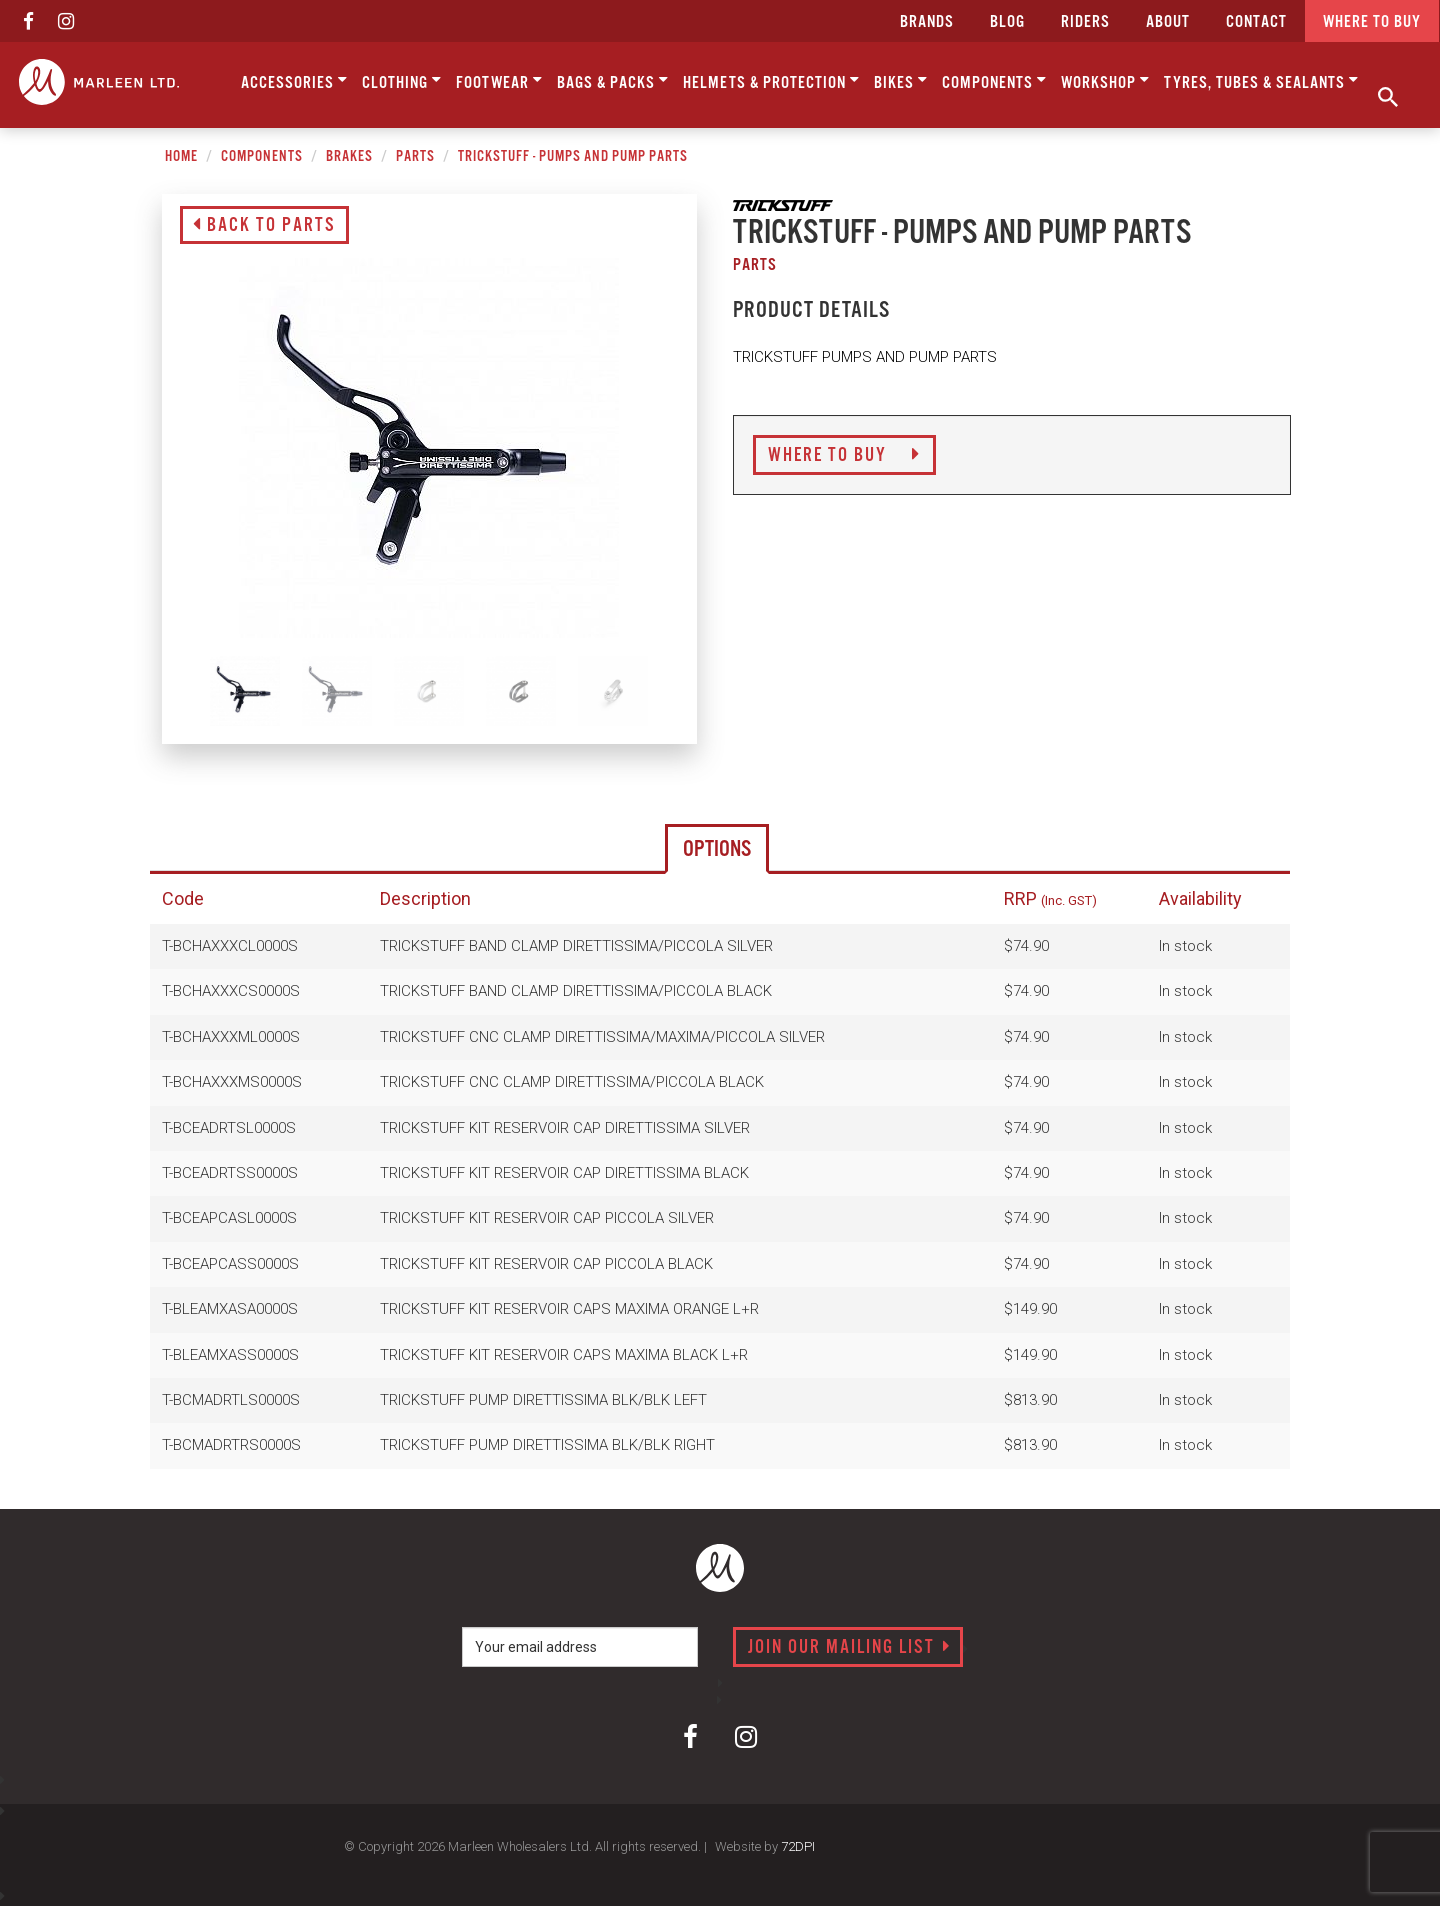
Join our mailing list (849, 1648)
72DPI (798, 1846)
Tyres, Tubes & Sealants (1261, 81)
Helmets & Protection (771, 81)
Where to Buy (844, 456)
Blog (1007, 22)
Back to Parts (264, 226)
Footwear (499, 81)
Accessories (294, 81)
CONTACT (1256, 22)
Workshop (1105, 81)
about (1168, 22)
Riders (1085, 22)
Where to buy (1372, 22)
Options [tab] (717, 849)
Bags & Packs (613, 81)
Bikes (901, 81)
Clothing (402, 81)
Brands (927, 22)
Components (994, 81)
